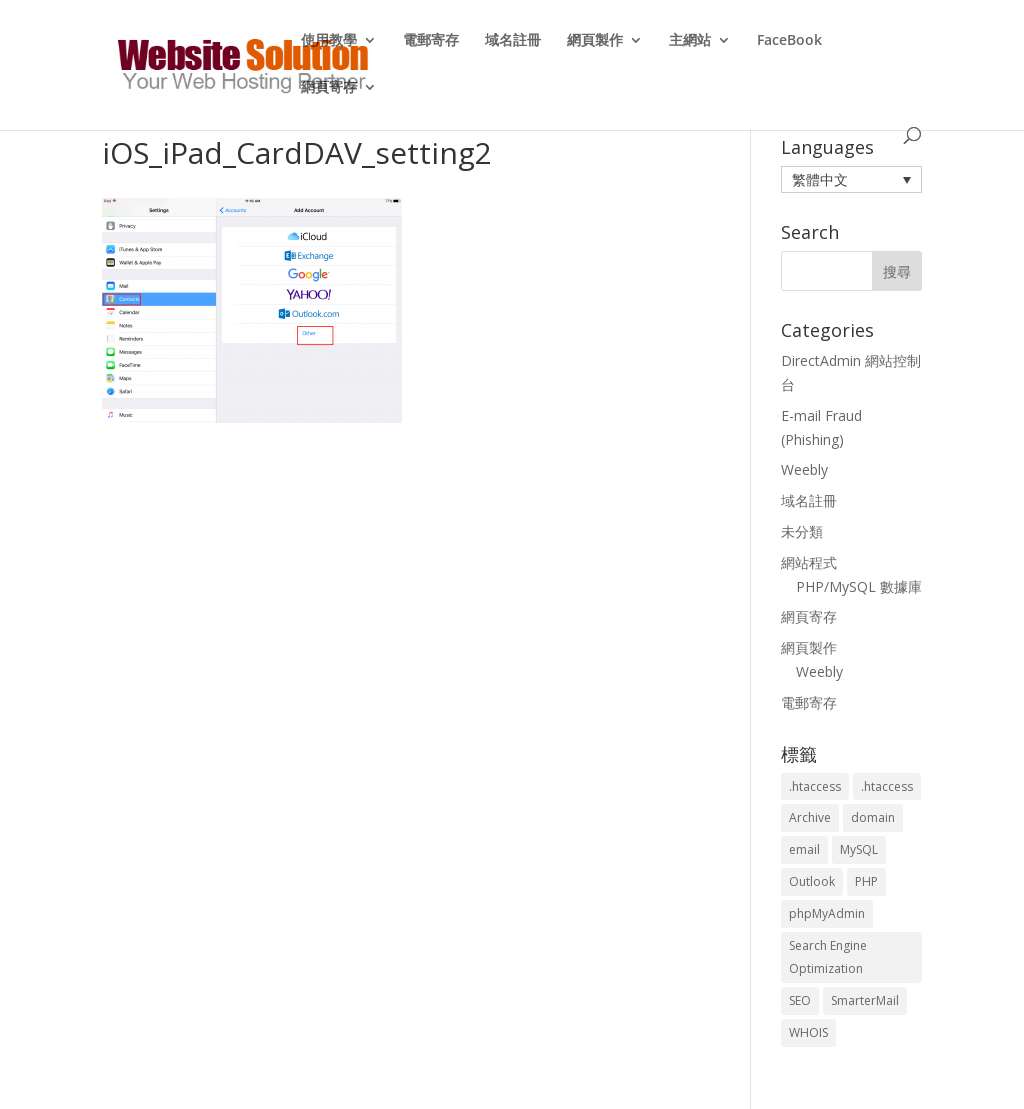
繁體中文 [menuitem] (820, 179)
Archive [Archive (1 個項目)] (810, 817)
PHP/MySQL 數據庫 (859, 586)
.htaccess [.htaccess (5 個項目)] (887, 786)
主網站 (690, 41)
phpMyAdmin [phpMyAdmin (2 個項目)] (827, 913)
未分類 (802, 531)
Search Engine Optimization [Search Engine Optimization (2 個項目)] (828, 957)
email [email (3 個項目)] (804, 849)
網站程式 (809, 562)
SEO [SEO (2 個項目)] (800, 1000)
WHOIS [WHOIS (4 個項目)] (808, 1032)
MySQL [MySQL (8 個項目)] (859, 849)
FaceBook (789, 41)
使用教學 (329, 41)
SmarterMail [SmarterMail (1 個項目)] (865, 1000)
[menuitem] (851, 179)
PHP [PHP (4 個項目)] (866, 881)
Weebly (804, 469)
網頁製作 (595, 41)
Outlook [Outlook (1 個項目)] (812, 881)
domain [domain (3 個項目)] (873, 817)
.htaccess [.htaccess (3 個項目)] (815, 786)
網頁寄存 (329, 88)
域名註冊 (513, 41)
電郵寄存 (431, 41)
